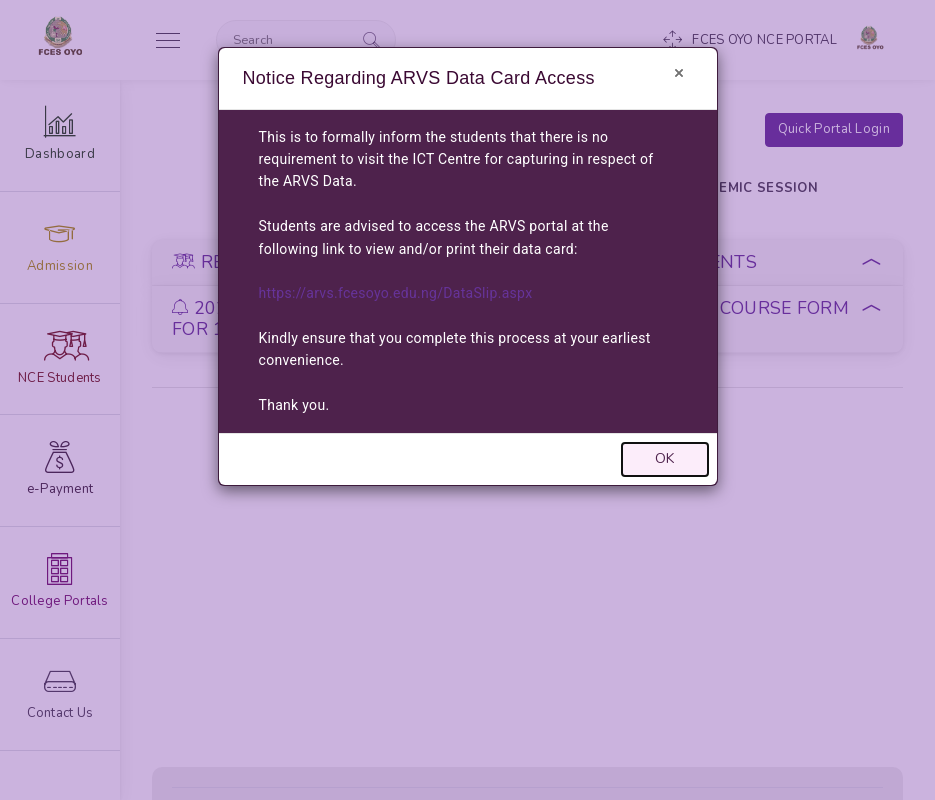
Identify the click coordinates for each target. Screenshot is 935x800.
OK (664, 458)
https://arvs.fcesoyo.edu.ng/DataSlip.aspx (396, 293)
